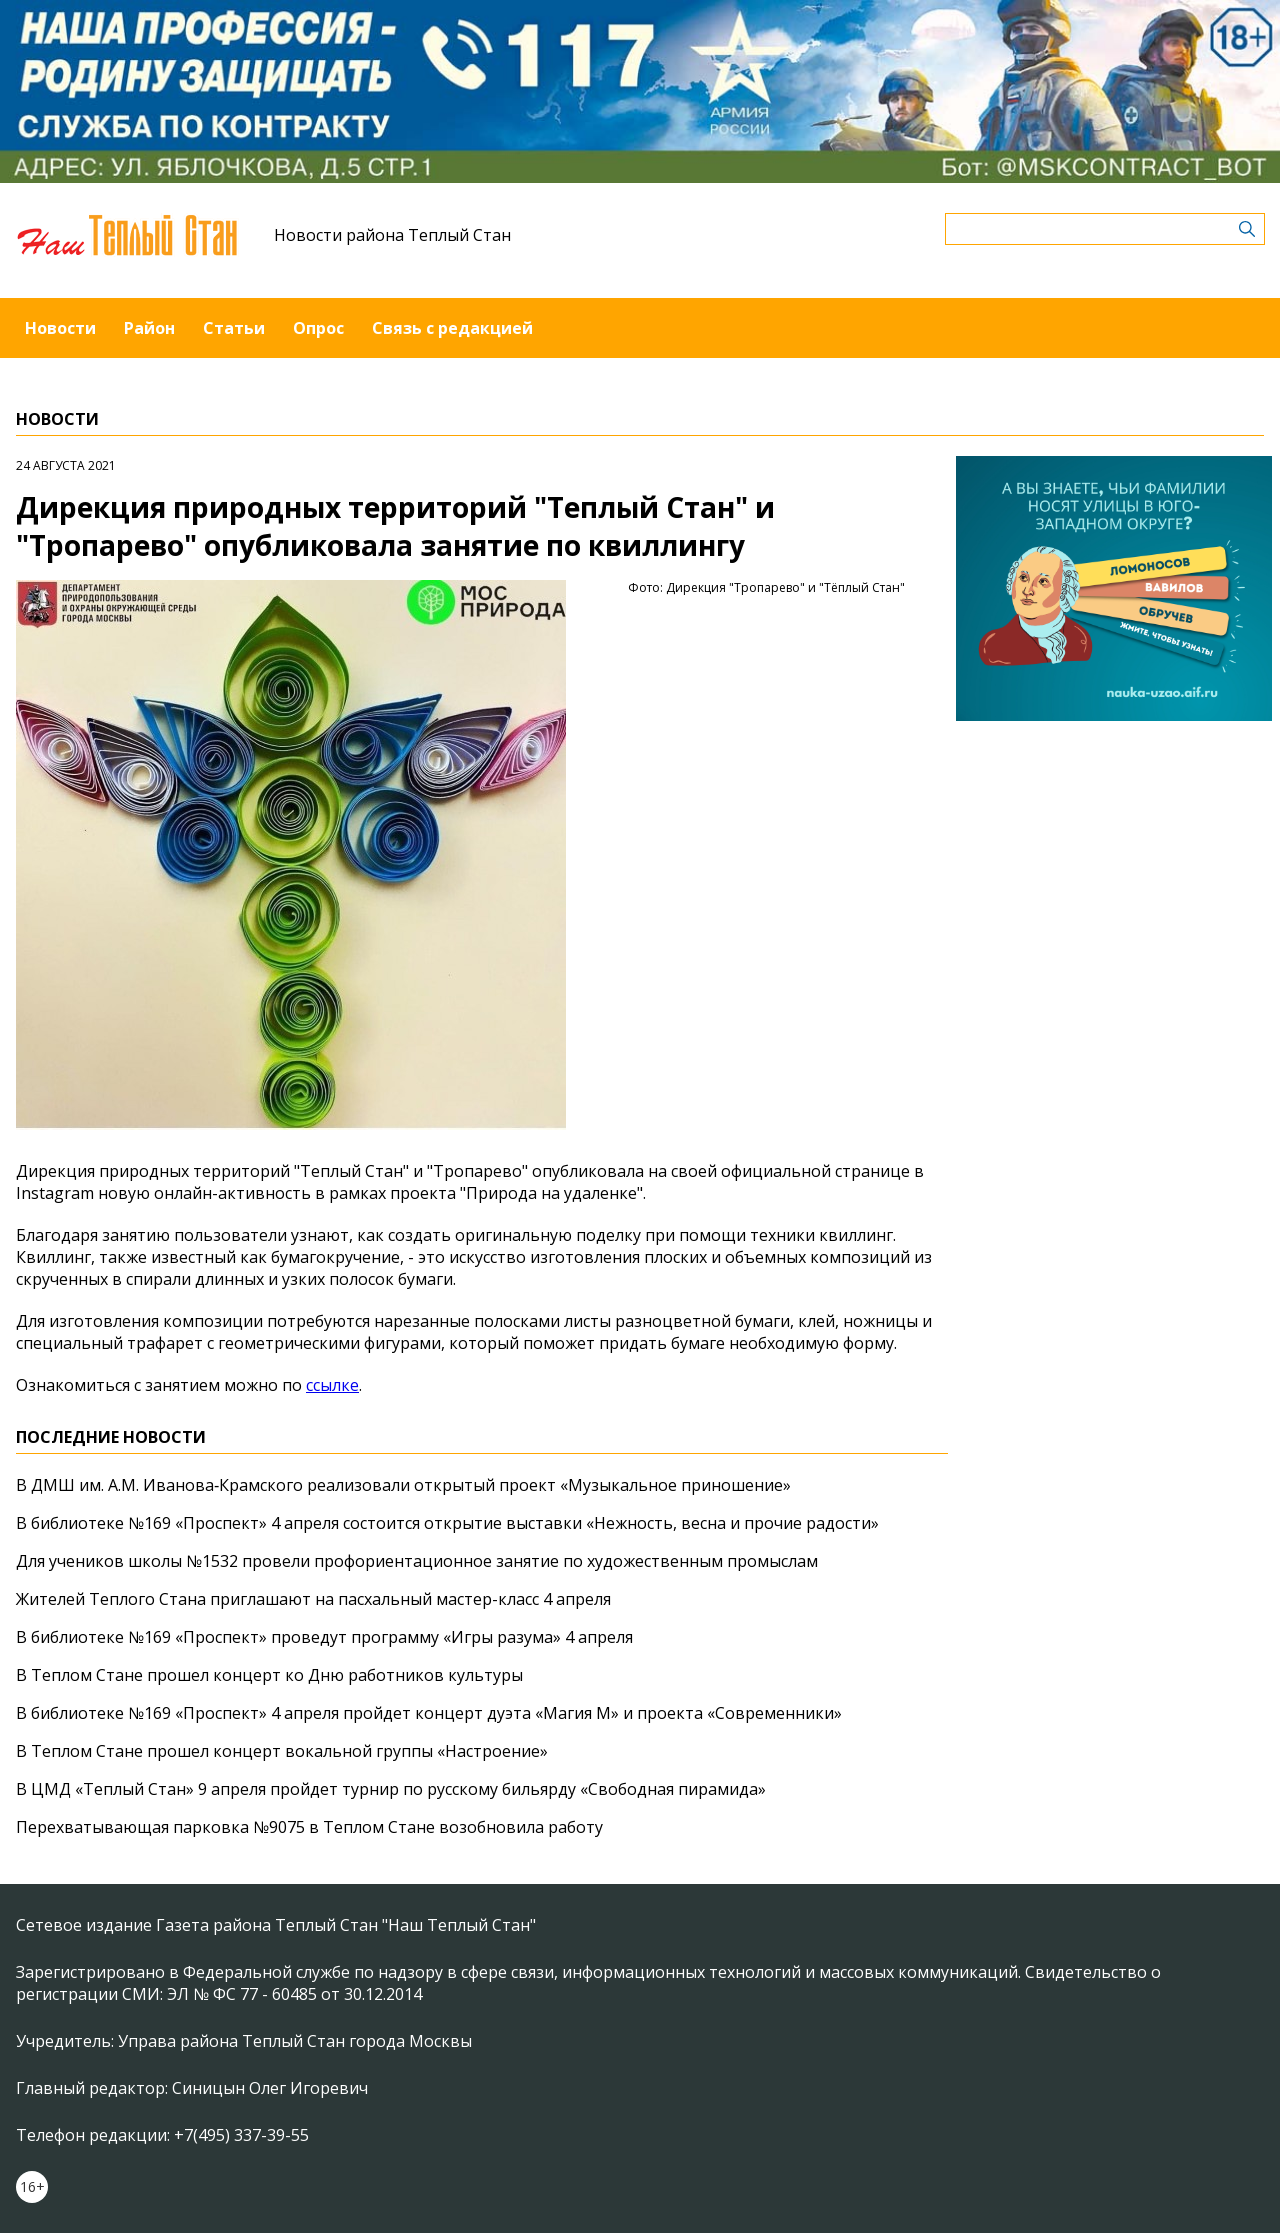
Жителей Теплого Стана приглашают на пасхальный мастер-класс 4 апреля (313, 1599)
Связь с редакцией (452, 328)
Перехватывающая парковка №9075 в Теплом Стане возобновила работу (309, 1827)
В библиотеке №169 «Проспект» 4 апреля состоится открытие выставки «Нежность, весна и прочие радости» (447, 1523)
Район (149, 328)
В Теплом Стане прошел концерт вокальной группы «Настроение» (282, 1751)
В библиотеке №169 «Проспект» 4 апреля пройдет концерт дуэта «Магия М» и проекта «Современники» (429, 1713)
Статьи (234, 328)
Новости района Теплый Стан (392, 235)
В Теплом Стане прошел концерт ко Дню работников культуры (269, 1675)
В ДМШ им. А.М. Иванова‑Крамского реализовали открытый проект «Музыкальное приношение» (403, 1485)
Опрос (318, 328)
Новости (60, 328)
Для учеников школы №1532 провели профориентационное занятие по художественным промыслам (417, 1561)
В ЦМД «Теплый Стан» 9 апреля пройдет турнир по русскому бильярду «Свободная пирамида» (391, 1789)
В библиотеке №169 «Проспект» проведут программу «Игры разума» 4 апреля (324, 1637)
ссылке (332, 1385)
